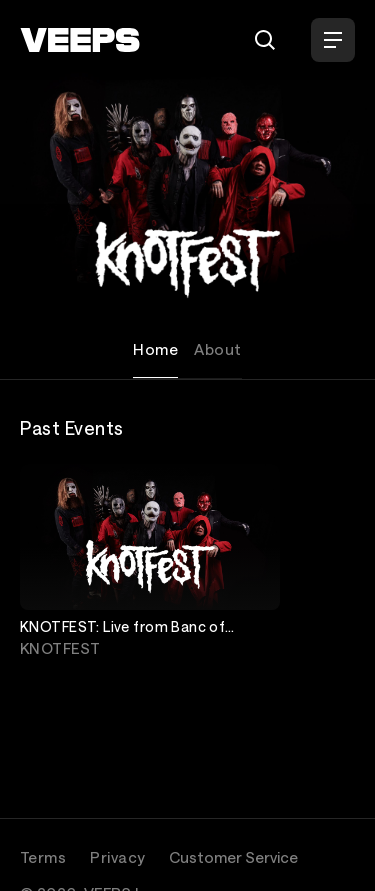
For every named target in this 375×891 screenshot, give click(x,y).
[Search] (265, 40)
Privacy (117, 857)
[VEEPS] (80, 40)
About (217, 349)
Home (155, 349)
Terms (43, 857)
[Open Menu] (333, 40)
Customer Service (233, 857)
